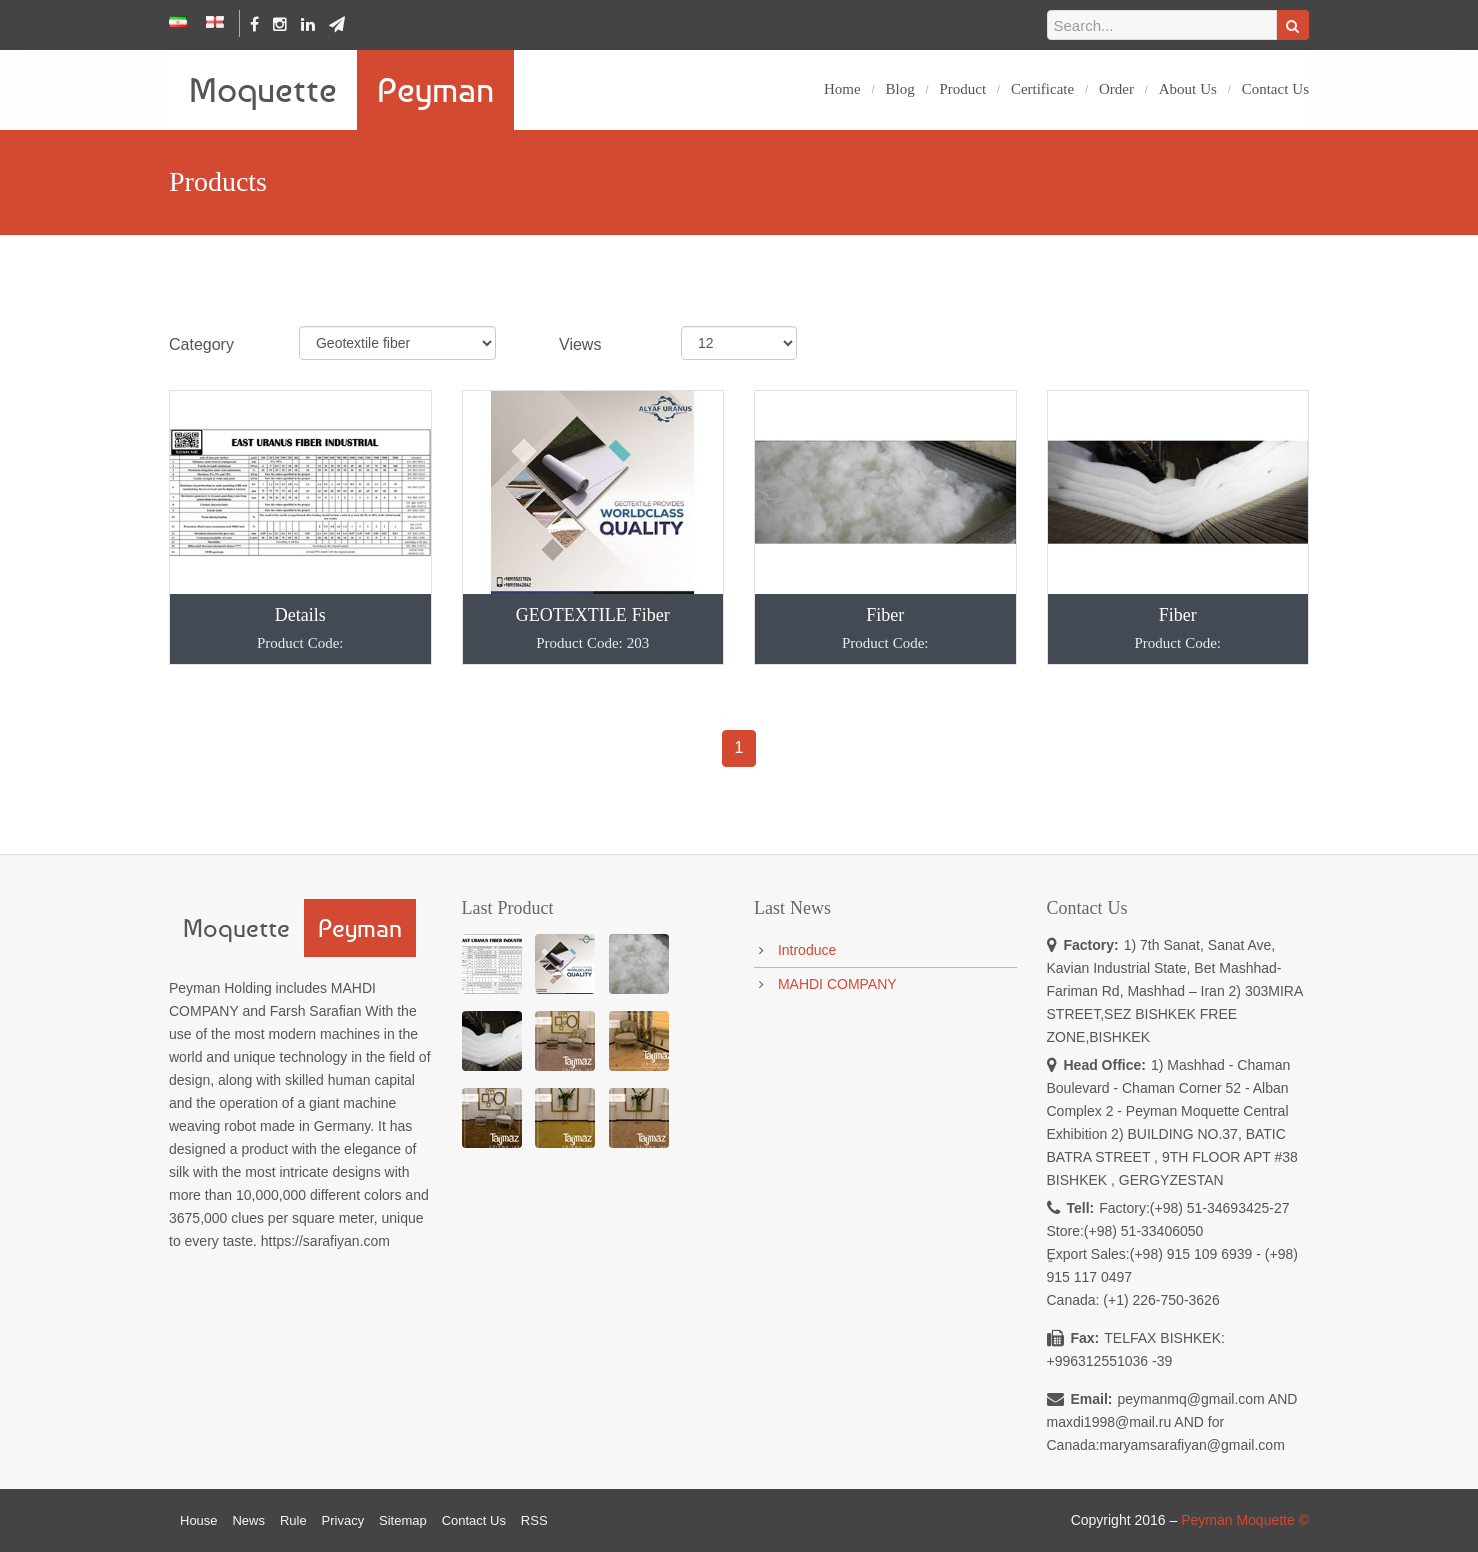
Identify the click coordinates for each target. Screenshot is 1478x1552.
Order (1116, 89)
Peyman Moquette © (1245, 1520)
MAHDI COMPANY (837, 984)
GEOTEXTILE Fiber (593, 628)
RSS (534, 1520)
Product (962, 89)
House (199, 1520)
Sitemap (403, 1520)
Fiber (885, 628)
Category (201, 344)
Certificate (1042, 89)
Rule (293, 1520)
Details (300, 628)
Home (842, 89)
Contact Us (1275, 89)
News (248, 1520)
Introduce (807, 950)
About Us (1188, 89)
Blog (899, 89)
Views (580, 344)
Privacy (343, 1520)
